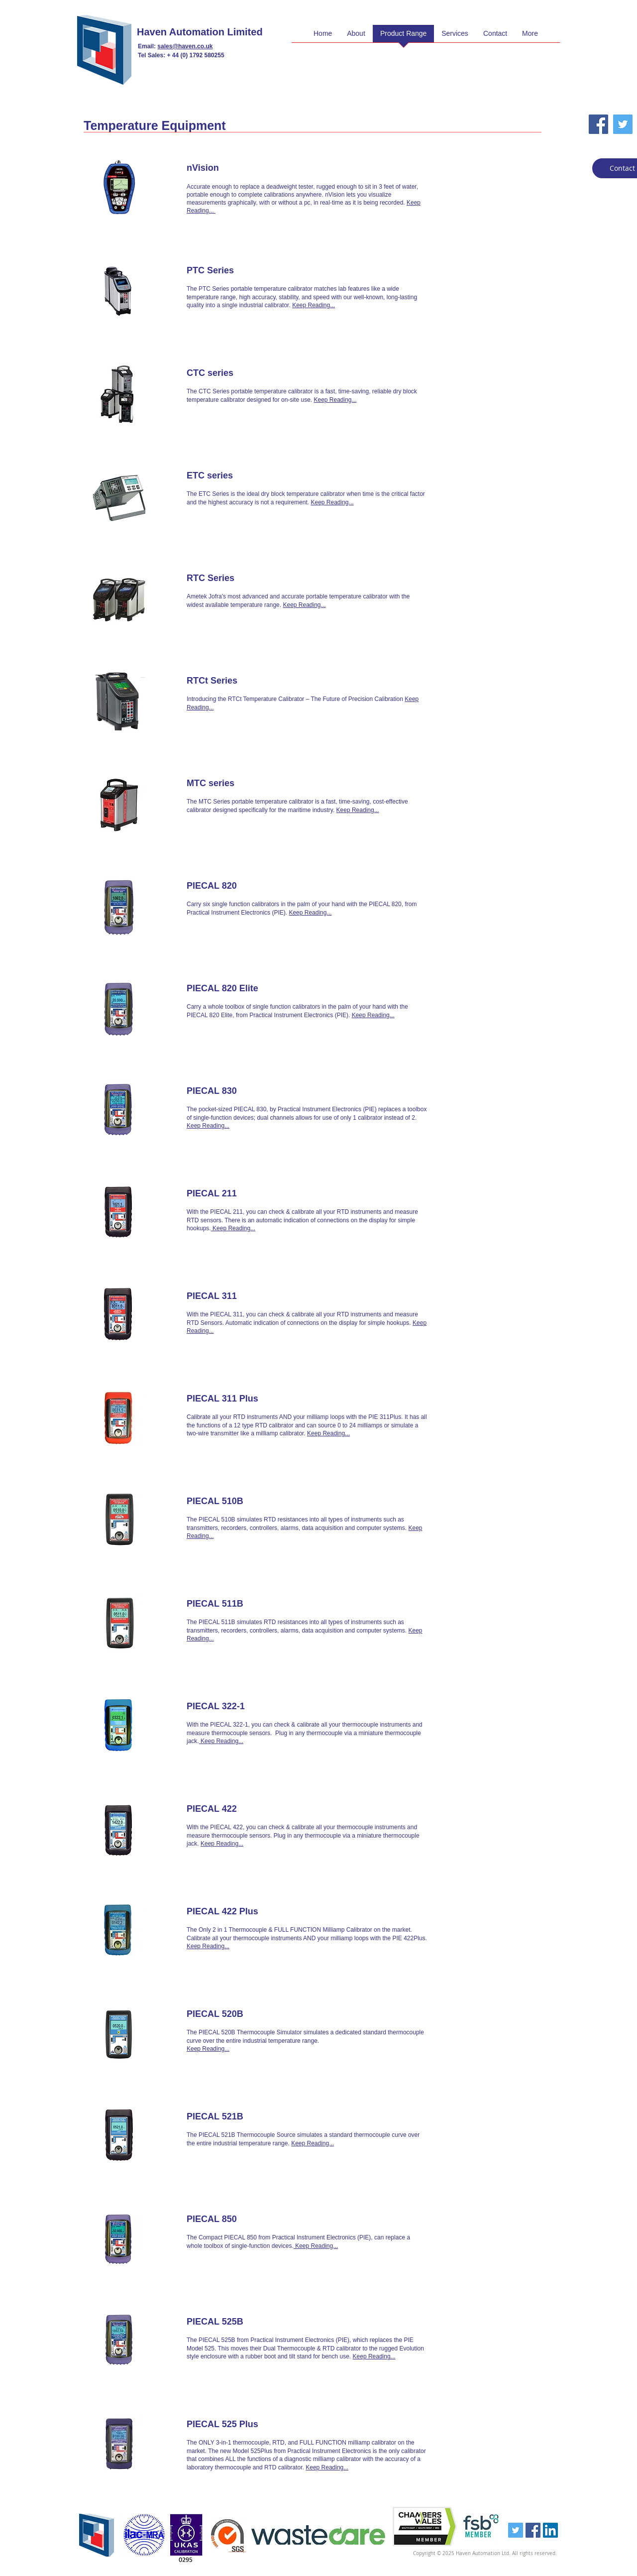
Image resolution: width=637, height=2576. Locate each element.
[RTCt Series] (261, 681)
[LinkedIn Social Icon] (550, 2530)
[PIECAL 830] (261, 1091)
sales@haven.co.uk (184, 46)
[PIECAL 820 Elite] (261, 989)
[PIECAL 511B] (261, 1604)
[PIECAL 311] (261, 1296)
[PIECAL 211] (261, 1194)
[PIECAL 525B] (261, 2322)
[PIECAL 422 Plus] (261, 1912)
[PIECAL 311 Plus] (261, 1399)
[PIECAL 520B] (261, 2014)
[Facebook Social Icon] (598, 124)
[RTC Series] (261, 578)
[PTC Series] (261, 271)
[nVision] (261, 168)
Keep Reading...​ (373, 1015)
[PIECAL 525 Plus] (261, 2425)
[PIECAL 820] (261, 886)
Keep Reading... (313, 305)
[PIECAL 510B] (261, 1502)
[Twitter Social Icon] (623, 124)
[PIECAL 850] (261, 2219)
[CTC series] (261, 373)
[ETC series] (261, 476)
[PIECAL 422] (261, 1809)
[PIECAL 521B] (261, 2117)
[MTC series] (261, 784)
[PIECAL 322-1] (261, 1707)
